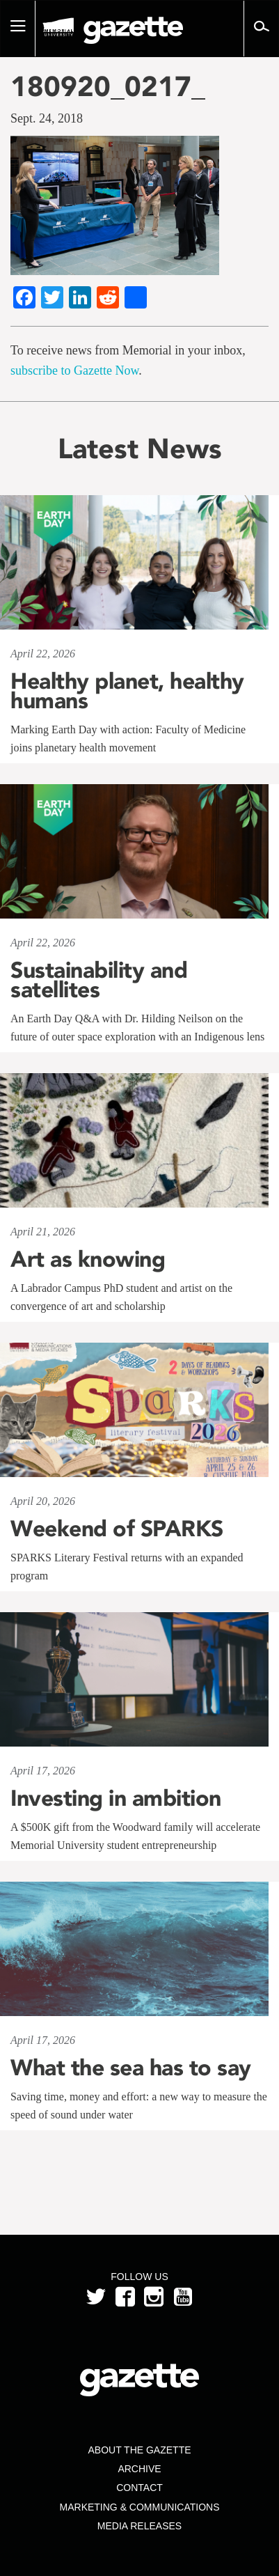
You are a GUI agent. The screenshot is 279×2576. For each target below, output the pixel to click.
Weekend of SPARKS (116, 1528)
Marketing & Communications (140, 2507)
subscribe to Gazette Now (74, 370)
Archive (139, 2468)
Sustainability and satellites (98, 979)
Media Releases (139, 2525)
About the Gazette (139, 2450)
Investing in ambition (115, 1798)
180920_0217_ (107, 86)
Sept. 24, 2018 (46, 118)
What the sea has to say (130, 2067)
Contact (139, 2487)
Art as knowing (87, 1259)
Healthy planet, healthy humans (127, 690)
